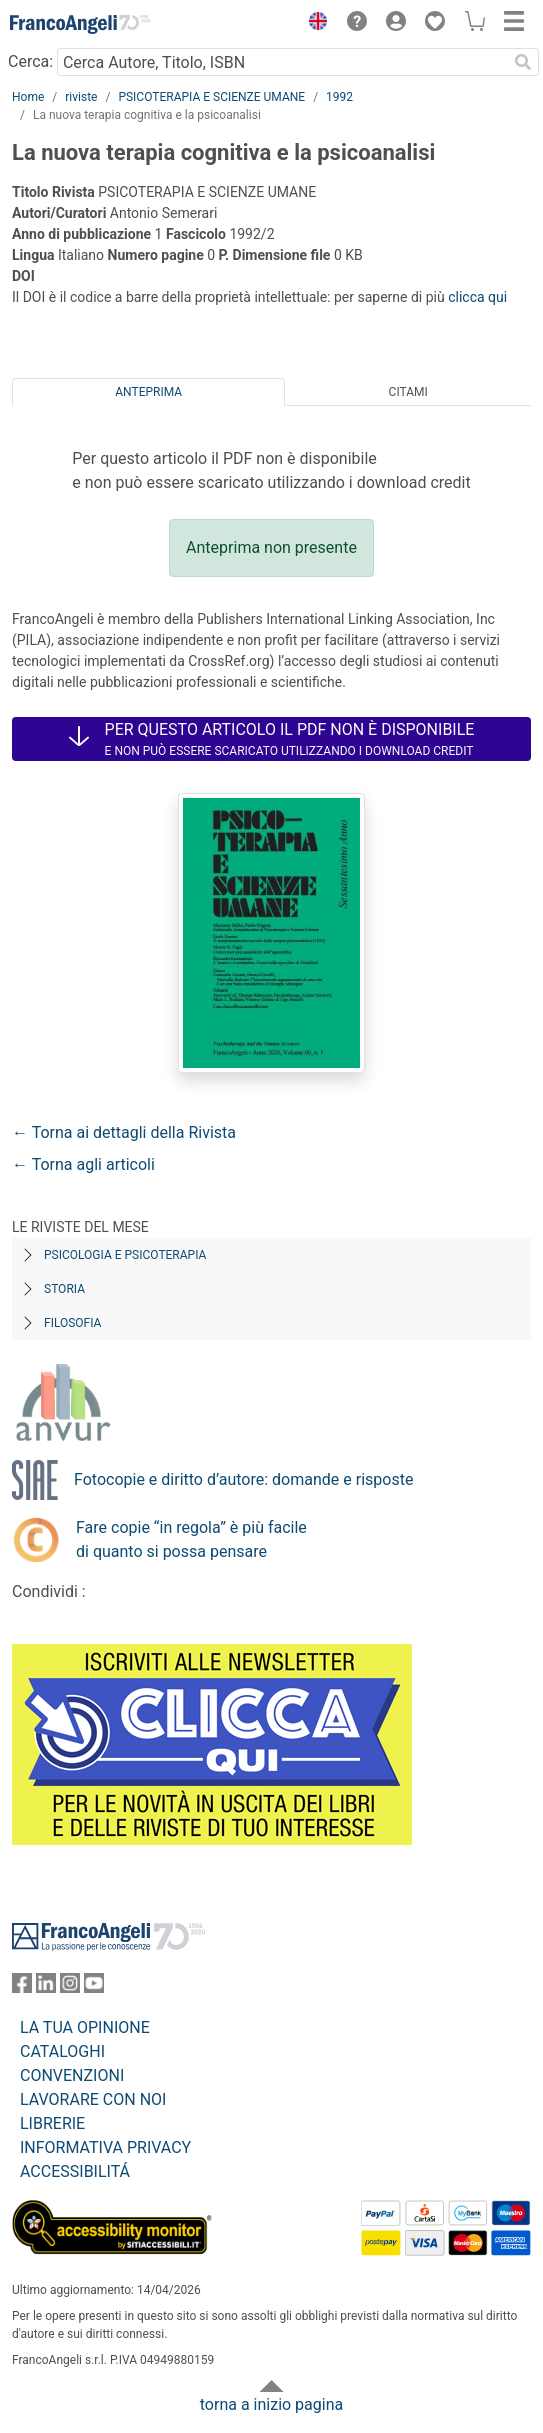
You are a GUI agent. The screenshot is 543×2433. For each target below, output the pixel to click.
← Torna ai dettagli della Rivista (124, 1132)
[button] (313, 24)
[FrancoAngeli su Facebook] (22, 1987)
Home (28, 97)
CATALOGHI (62, 2051)
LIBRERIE (52, 2123)
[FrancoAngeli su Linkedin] (46, 1987)
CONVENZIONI (72, 2075)
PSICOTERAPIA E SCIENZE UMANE (211, 97)
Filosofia (72, 1323)
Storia (64, 1289)
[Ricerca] (523, 62)
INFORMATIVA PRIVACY (105, 2147)
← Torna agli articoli (83, 1164)
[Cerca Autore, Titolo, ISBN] (282, 62)
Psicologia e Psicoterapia (125, 1255)
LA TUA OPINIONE (85, 2027)
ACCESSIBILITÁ (75, 2171)
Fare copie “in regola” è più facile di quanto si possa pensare (191, 1539)
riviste (81, 97)
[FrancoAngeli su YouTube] (94, 1987)
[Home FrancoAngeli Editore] (80, 24)
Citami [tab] (408, 392)
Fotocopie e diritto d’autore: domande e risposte (243, 1479)
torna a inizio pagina (271, 2404)
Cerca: (30, 61)
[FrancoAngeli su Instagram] (70, 1987)
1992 (339, 97)
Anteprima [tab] (148, 392)
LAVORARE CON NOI (93, 2099)
